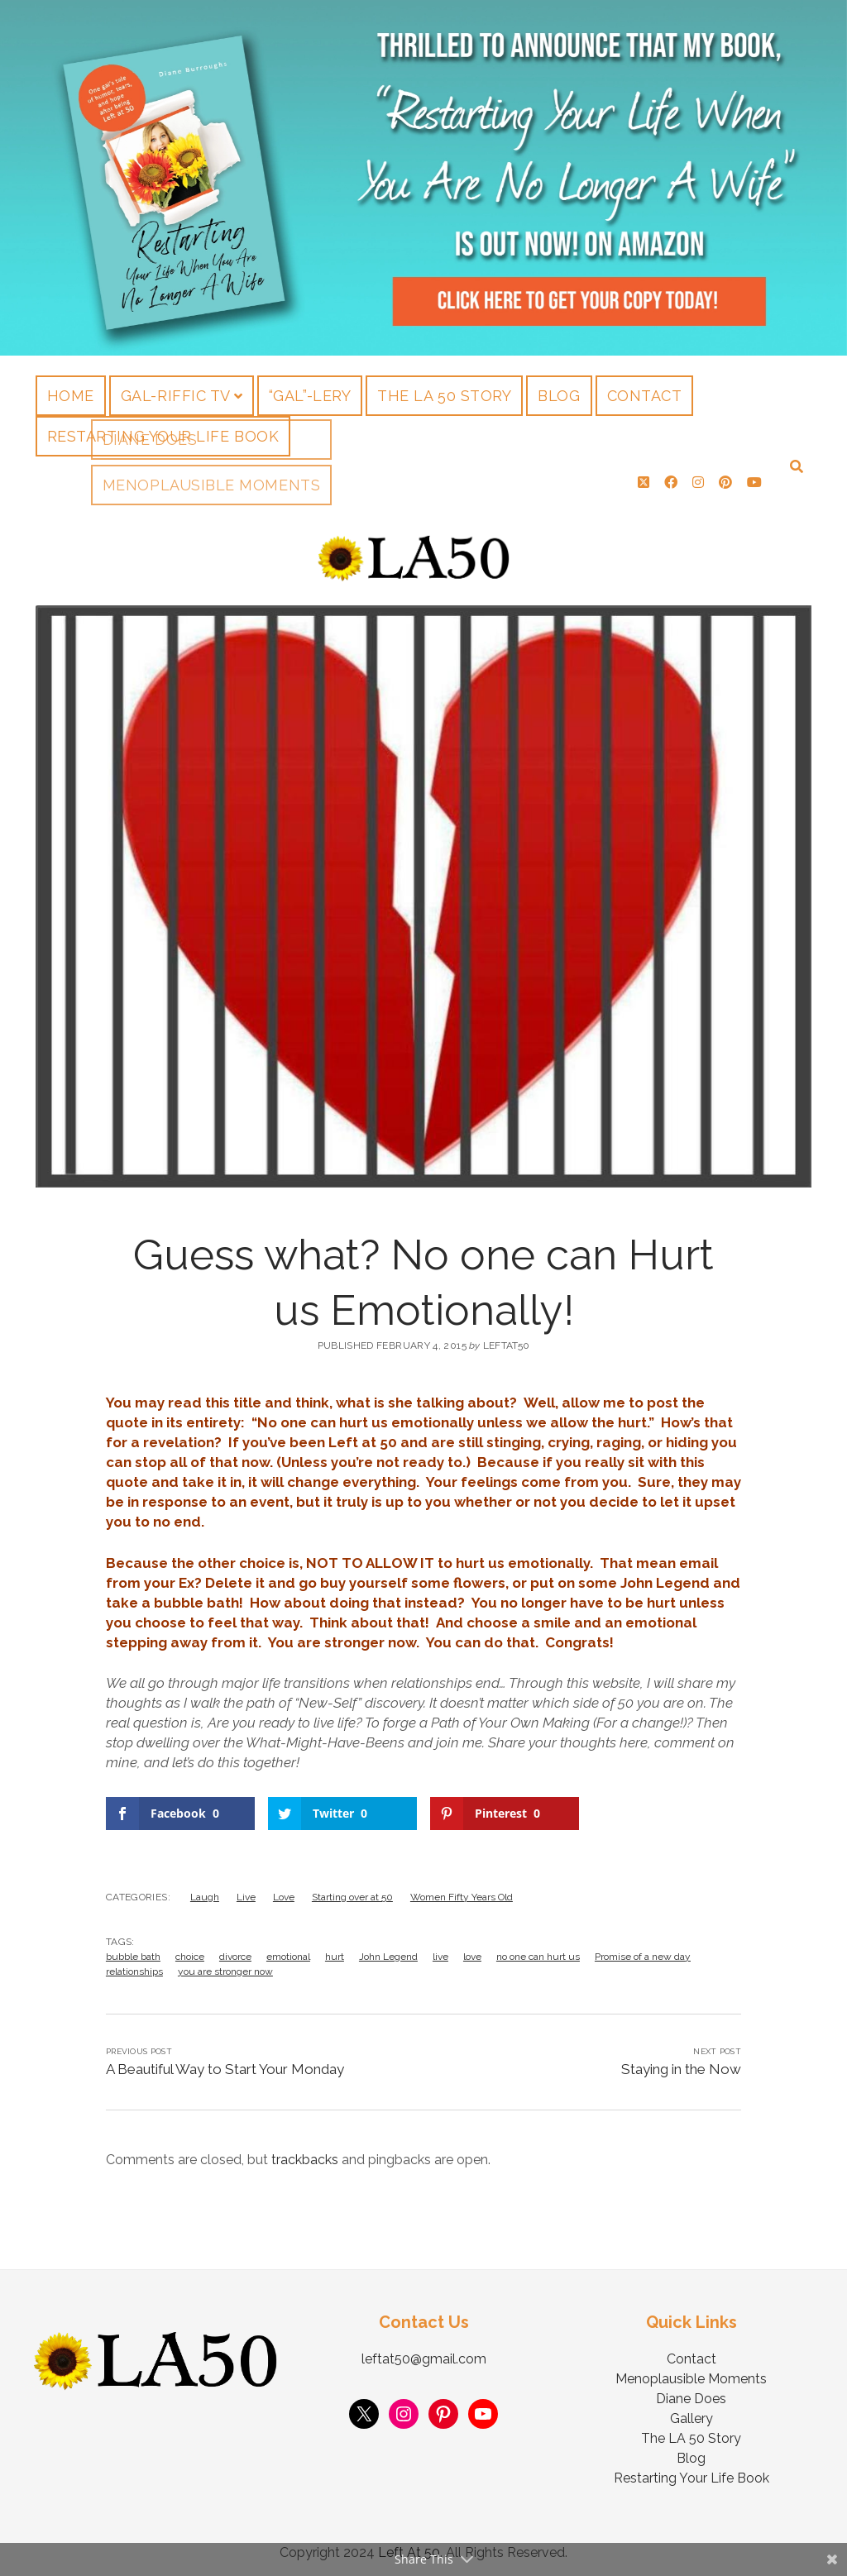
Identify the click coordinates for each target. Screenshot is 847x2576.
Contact (644, 395)
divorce (235, 1950)
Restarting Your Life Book (163, 436)
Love (283, 1890)
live (440, 1950)
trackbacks (304, 2153)
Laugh (204, 1890)
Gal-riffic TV (176, 395)
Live (246, 1890)
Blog (559, 395)
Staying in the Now (681, 2062)
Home (70, 395)
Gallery (691, 2412)
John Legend (388, 1950)
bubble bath (133, 1950)
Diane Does (691, 2392)
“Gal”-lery (310, 395)
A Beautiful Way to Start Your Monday (225, 2062)
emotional (288, 1950)
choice (189, 1950)
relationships (134, 1965)
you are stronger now (225, 1965)
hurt (334, 1950)
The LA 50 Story (444, 395)
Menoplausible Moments (691, 2372)
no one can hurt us (538, 1950)
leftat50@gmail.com (423, 2352)
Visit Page (423, 178)
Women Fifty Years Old (461, 1890)
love (472, 1950)
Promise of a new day (643, 1950)
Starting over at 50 (352, 1890)
